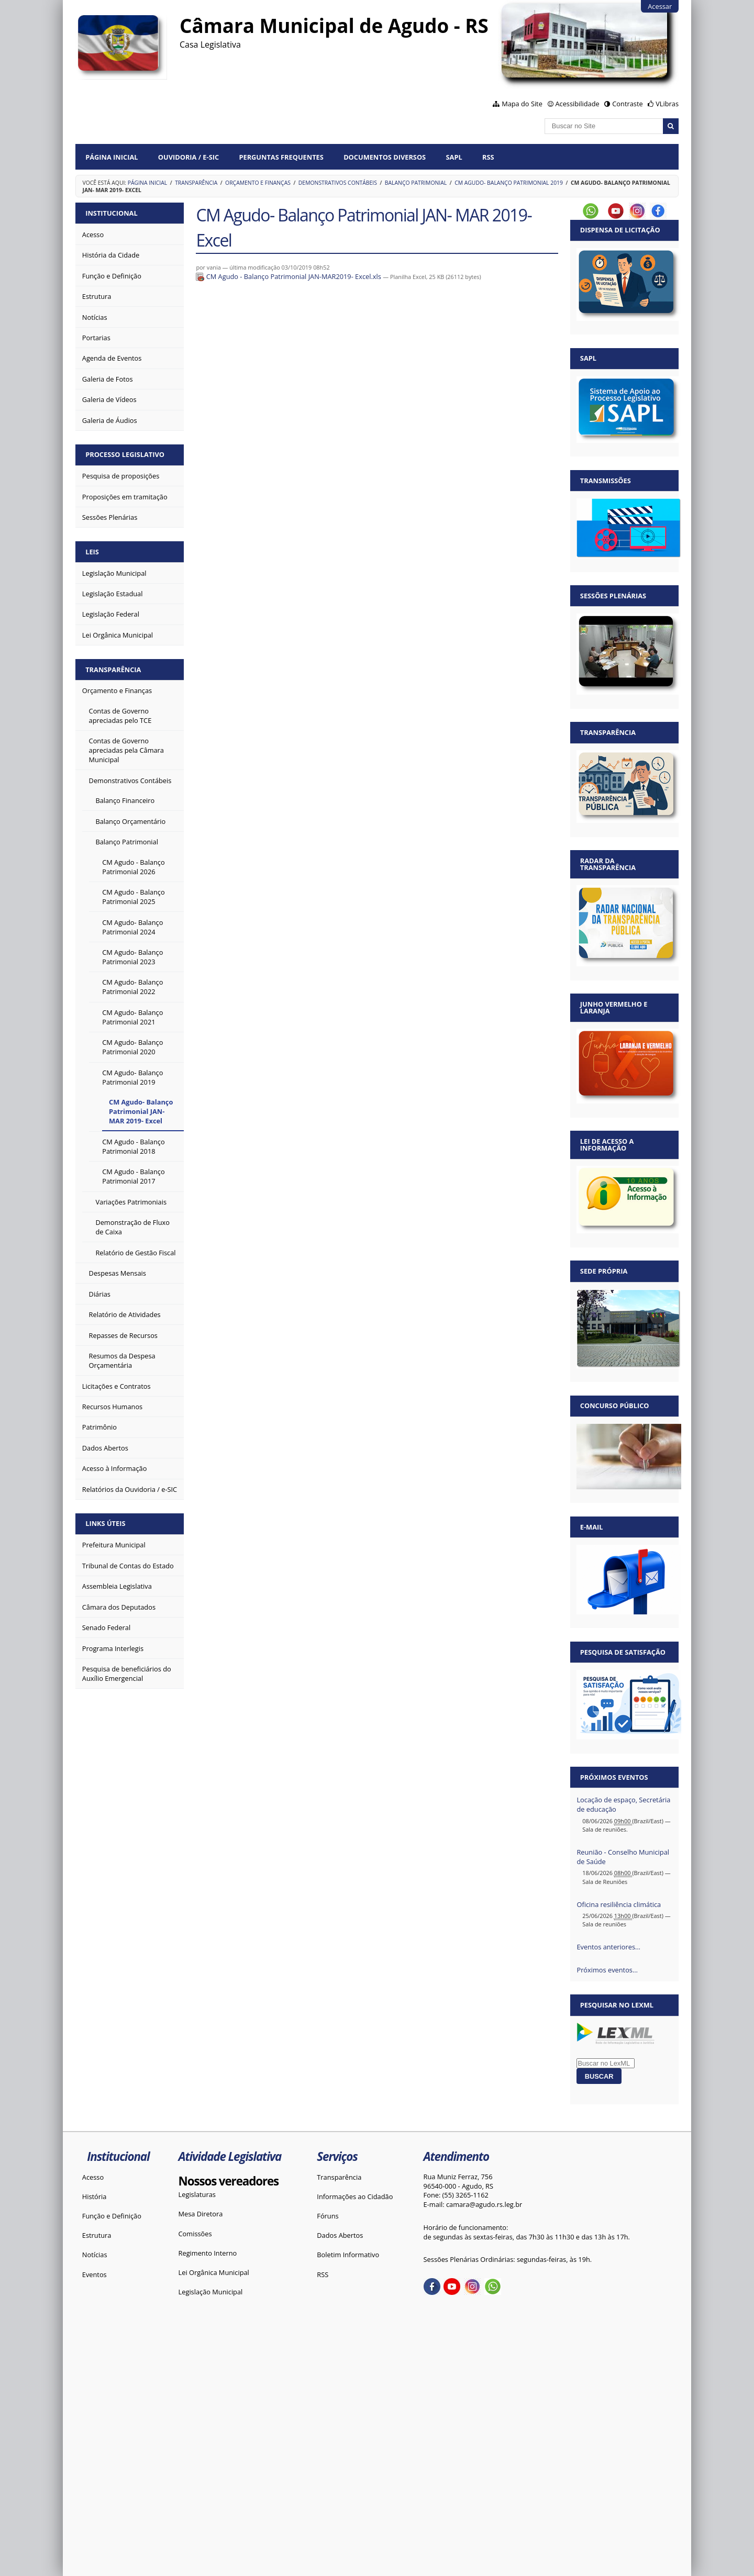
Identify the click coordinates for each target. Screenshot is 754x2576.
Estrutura (97, 2235)
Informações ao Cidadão (355, 2196)
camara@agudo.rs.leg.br (484, 2204)
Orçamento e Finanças (258, 182)
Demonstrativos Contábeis (337, 182)
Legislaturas (197, 2194)
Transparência (196, 182)
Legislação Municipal (211, 2291)
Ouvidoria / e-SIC (188, 157)
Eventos (94, 2274)
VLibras (667, 103)
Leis (92, 551)
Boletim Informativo (348, 2254)
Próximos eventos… (606, 1970)
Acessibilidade (577, 103)
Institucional (111, 213)
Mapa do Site (522, 103)
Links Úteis (105, 1523)
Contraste (627, 103)
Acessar (660, 6)
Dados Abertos (340, 2235)
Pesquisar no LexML (616, 2005)
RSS (488, 157)
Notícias (94, 2254)
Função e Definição (111, 2216)
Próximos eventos (614, 1777)
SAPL (454, 157)
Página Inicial (111, 157)
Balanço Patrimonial (416, 182)
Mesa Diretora (201, 2213)
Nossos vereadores (229, 2181)
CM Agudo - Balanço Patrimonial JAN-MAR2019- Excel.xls (289, 276)
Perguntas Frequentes (281, 157)
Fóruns (327, 2216)
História (94, 2196)
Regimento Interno (208, 2253)
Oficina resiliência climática (618, 1904)
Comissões (195, 2233)
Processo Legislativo (124, 454)
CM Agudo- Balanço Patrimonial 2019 (508, 182)
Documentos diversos (384, 157)
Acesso (93, 2177)
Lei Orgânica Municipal (214, 2272)
